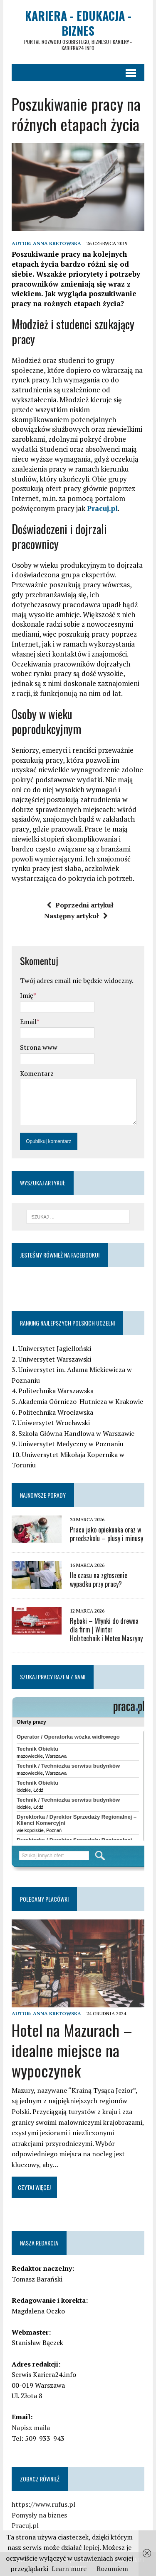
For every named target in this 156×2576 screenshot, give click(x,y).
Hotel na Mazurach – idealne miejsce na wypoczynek (72, 2050)
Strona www (38, 1047)
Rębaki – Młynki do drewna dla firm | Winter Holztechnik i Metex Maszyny (106, 1629)
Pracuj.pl (102, 508)
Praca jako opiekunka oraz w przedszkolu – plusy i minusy (106, 1534)
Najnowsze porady (43, 1495)
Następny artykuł (76, 915)
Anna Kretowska (57, 243)
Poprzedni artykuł (80, 905)
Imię (26, 995)
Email (28, 1021)
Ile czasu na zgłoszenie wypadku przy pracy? (98, 1579)
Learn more (69, 2568)
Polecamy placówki (44, 1899)
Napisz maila (31, 2427)
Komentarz (37, 1073)
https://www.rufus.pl (43, 2504)
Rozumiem (112, 2568)
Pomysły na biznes (39, 2515)
